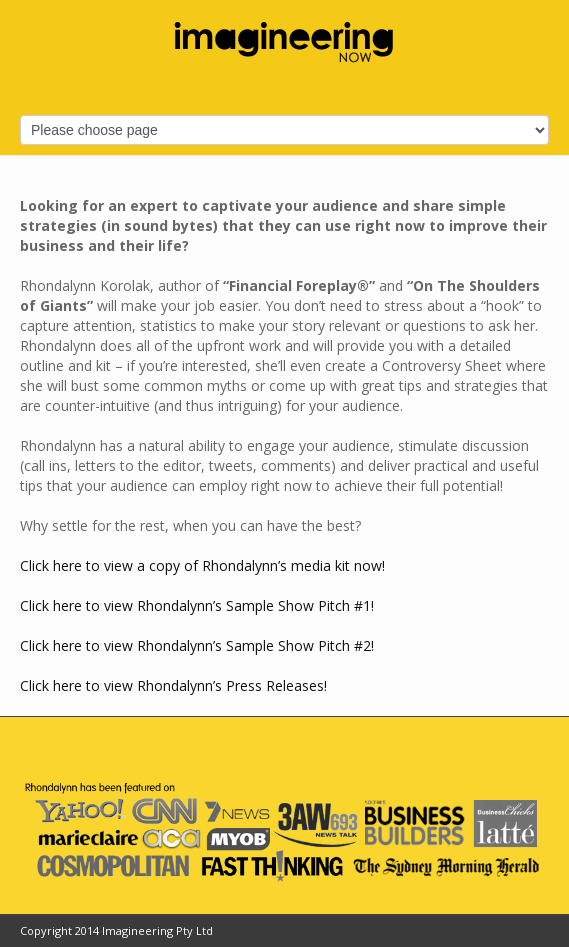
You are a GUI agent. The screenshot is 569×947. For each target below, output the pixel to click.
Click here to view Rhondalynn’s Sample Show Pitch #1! (197, 605)
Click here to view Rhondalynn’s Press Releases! (173, 685)
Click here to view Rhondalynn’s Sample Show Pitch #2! (197, 645)
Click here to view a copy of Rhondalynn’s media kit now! (202, 565)
